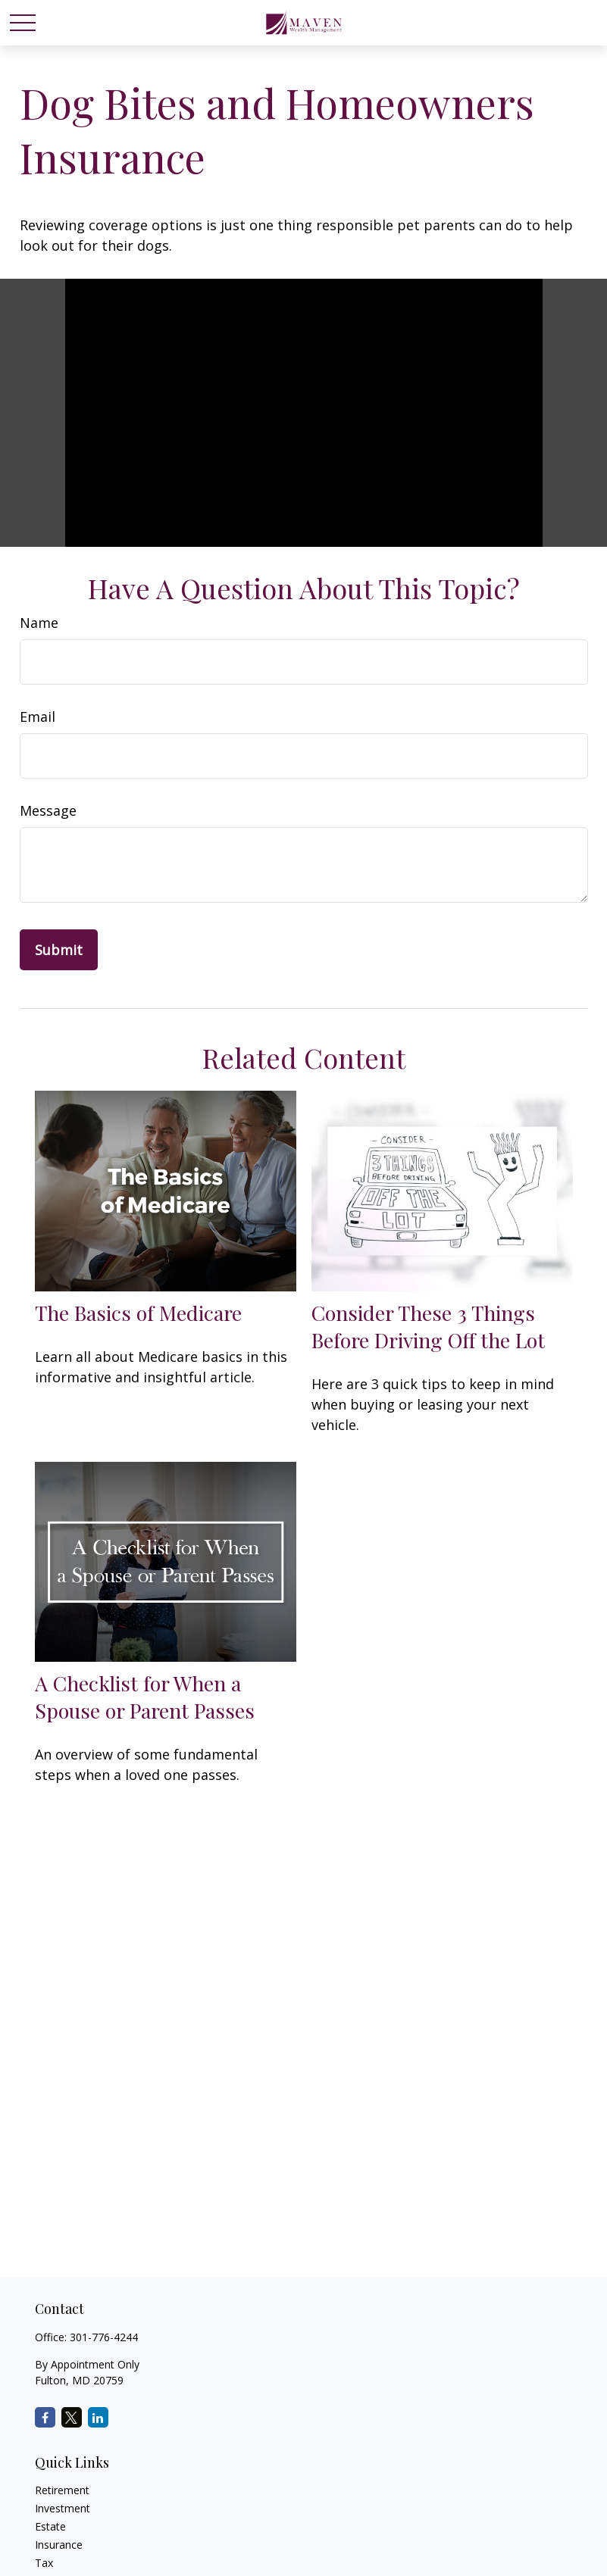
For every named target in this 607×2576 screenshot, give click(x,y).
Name (39, 623)
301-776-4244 (104, 2337)
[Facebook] (45, 2417)
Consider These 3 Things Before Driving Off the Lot (428, 1326)
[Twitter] (71, 2417)
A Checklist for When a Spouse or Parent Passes (145, 1696)
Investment (62, 2508)
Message (48, 810)
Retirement (62, 2490)
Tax (44, 2563)
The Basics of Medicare (138, 1312)
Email (37, 716)
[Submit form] (59, 949)
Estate (50, 2526)
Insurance (59, 2544)
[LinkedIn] (98, 2417)
